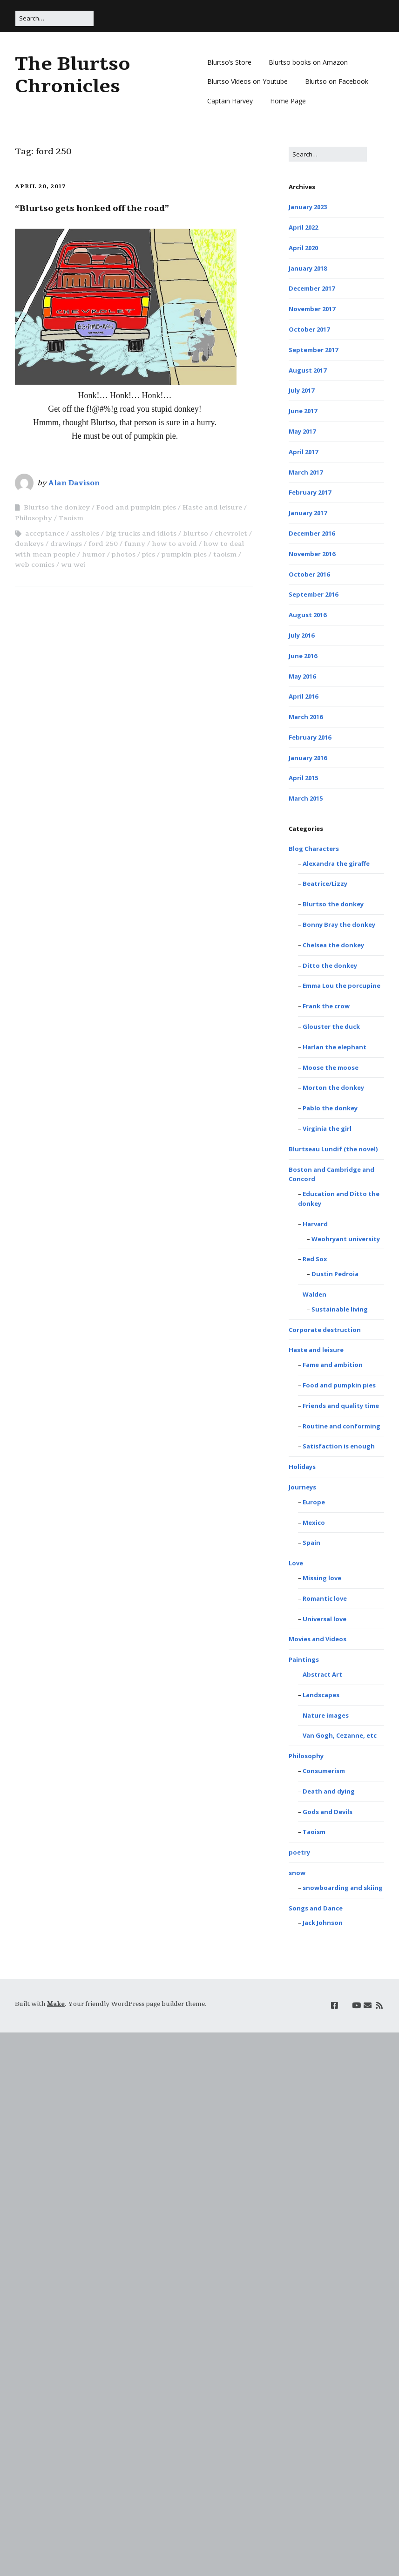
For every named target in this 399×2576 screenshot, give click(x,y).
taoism (225, 554)
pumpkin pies (184, 554)
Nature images (326, 1715)
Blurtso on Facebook (336, 81)
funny (134, 543)
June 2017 (303, 411)
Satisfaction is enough (339, 1446)
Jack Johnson (323, 1922)
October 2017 (309, 329)
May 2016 (302, 676)
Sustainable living (339, 1309)
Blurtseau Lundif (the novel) (333, 1149)
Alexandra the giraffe (336, 863)
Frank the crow (326, 1006)
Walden (314, 1294)
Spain (311, 1542)
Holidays (302, 1466)
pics (148, 554)
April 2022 (303, 227)
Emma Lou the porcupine (341, 985)
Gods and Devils (327, 1812)
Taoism (71, 518)
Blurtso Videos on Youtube (247, 81)
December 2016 (312, 533)
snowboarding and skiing (343, 1887)
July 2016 (301, 635)
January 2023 (308, 207)
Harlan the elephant (334, 1047)
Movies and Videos (317, 1639)
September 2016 (313, 594)
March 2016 (306, 717)
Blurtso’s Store (229, 62)
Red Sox (315, 1259)
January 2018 (308, 268)
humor (93, 554)
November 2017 (312, 309)
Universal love (324, 1619)
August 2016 (307, 615)
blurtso (195, 533)
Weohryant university (345, 1239)
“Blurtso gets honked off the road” (92, 208)
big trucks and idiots (141, 533)
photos (123, 554)
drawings (66, 543)
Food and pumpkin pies (136, 507)
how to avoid (174, 543)
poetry (299, 1852)
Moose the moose (330, 1067)
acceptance (44, 533)
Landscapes (321, 1695)
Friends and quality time (341, 1405)
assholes (85, 533)
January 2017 (308, 513)
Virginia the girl (327, 1128)
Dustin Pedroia (334, 1274)
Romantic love (325, 1598)
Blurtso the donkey (57, 507)
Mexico (314, 1522)
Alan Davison (74, 483)
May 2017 (302, 431)
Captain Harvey (230, 100)
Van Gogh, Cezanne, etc (340, 1735)
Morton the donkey (333, 1087)
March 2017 (306, 472)
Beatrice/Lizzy (325, 883)
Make (56, 2004)
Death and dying (329, 1791)
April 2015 (303, 778)
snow (297, 1873)
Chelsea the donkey (333, 945)
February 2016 (310, 737)
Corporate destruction (325, 1329)
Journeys (302, 1487)
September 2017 (313, 350)
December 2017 (312, 288)
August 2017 (307, 370)
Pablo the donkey (330, 1108)
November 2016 (312, 554)
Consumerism (324, 1771)
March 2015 (306, 798)
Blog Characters (314, 848)
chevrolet (231, 533)
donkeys (29, 543)
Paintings (304, 1659)
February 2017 (310, 492)
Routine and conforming (341, 1426)
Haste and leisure (212, 507)
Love (296, 1563)
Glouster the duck (331, 1026)
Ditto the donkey (330, 965)
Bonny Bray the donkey (339, 924)
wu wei (73, 564)
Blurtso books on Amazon (308, 62)
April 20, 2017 (40, 186)
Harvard (315, 1224)
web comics (34, 564)
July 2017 (301, 390)
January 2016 (308, 758)
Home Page (288, 100)
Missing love (322, 1578)
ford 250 (103, 543)
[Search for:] (54, 18)
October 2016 (309, 574)
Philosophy (33, 518)
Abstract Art (322, 1674)
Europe (314, 1502)
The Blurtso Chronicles (72, 75)
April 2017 (303, 452)
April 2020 (303, 248)
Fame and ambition (333, 1364)
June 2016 (303, 656)
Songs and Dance (316, 1908)
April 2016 (303, 696)
